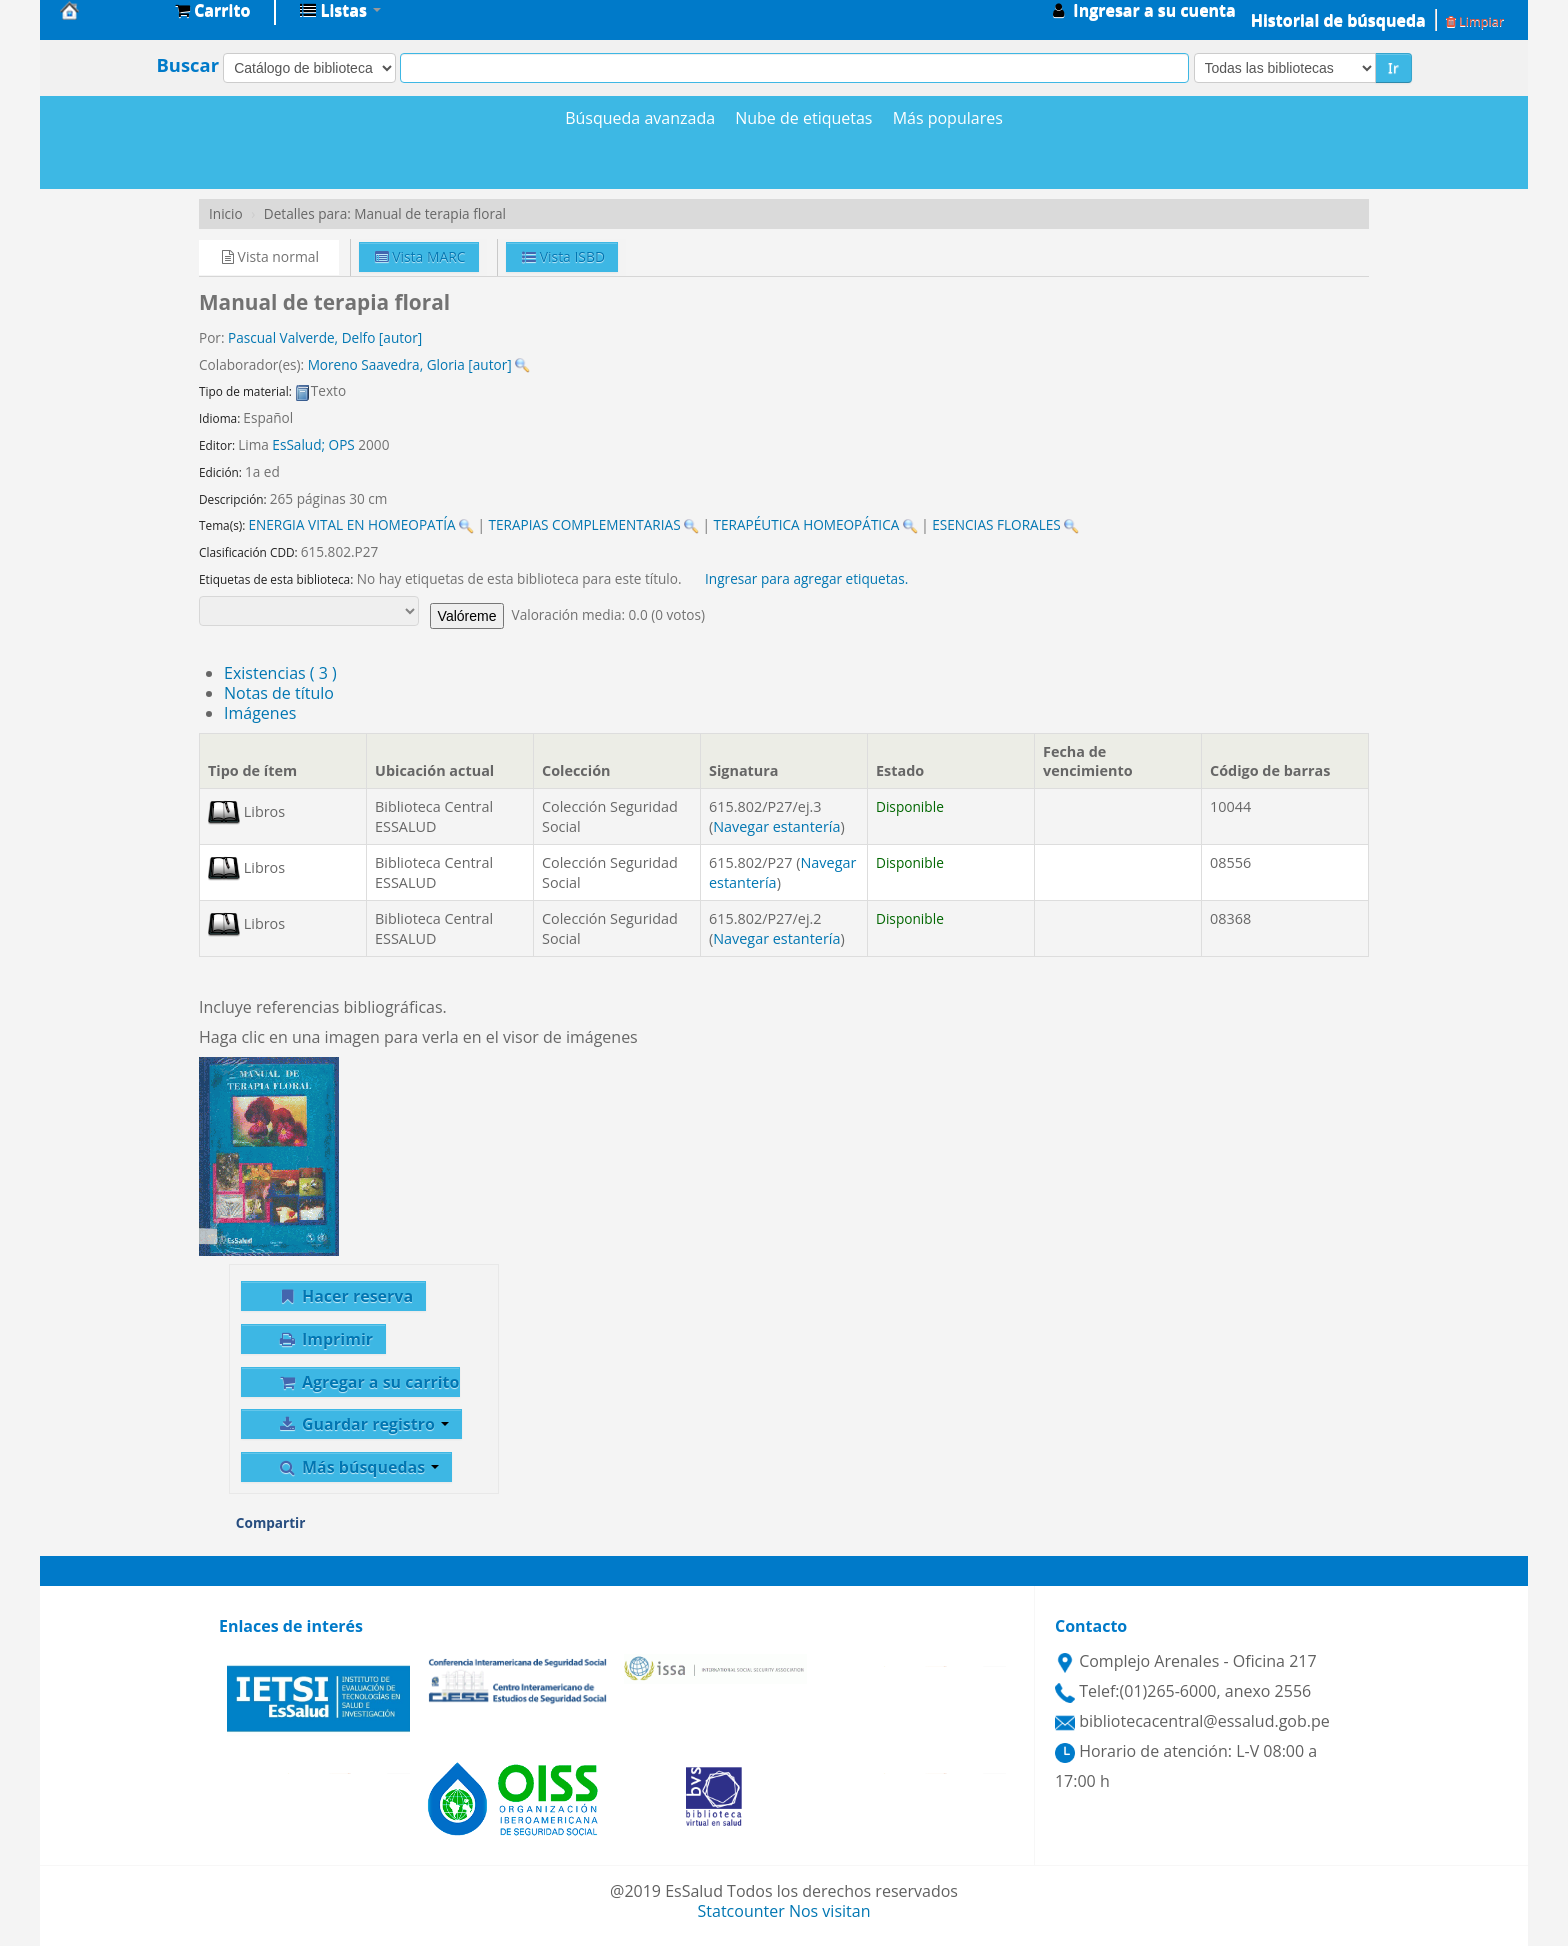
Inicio (226, 213)
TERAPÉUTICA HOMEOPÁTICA (807, 524)
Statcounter (741, 1911)
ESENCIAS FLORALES (996, 524)
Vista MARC (420, 256)
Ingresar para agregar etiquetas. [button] (806, 578)
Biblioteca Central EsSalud (110, 10)
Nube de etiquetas (803, 118)
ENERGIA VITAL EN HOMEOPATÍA (351, 524)
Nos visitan (830, 1911)
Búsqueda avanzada (640, 118)
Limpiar (1475, 21)
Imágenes (260, 713)
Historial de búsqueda (1338, 20)
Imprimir (325, 1339)
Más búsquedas (358, 1467)
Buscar (187, 65)
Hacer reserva (345, 1296)
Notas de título (279, 693)
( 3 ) (280, 673)
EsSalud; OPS (313, 444)
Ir (1393, 67)
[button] (212, 10)
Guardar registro (363, 1424)
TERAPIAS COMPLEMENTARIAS (584, 524)
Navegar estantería (776, 826)
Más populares (948, 118)
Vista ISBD (563, 256)
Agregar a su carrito (368, 1382)
